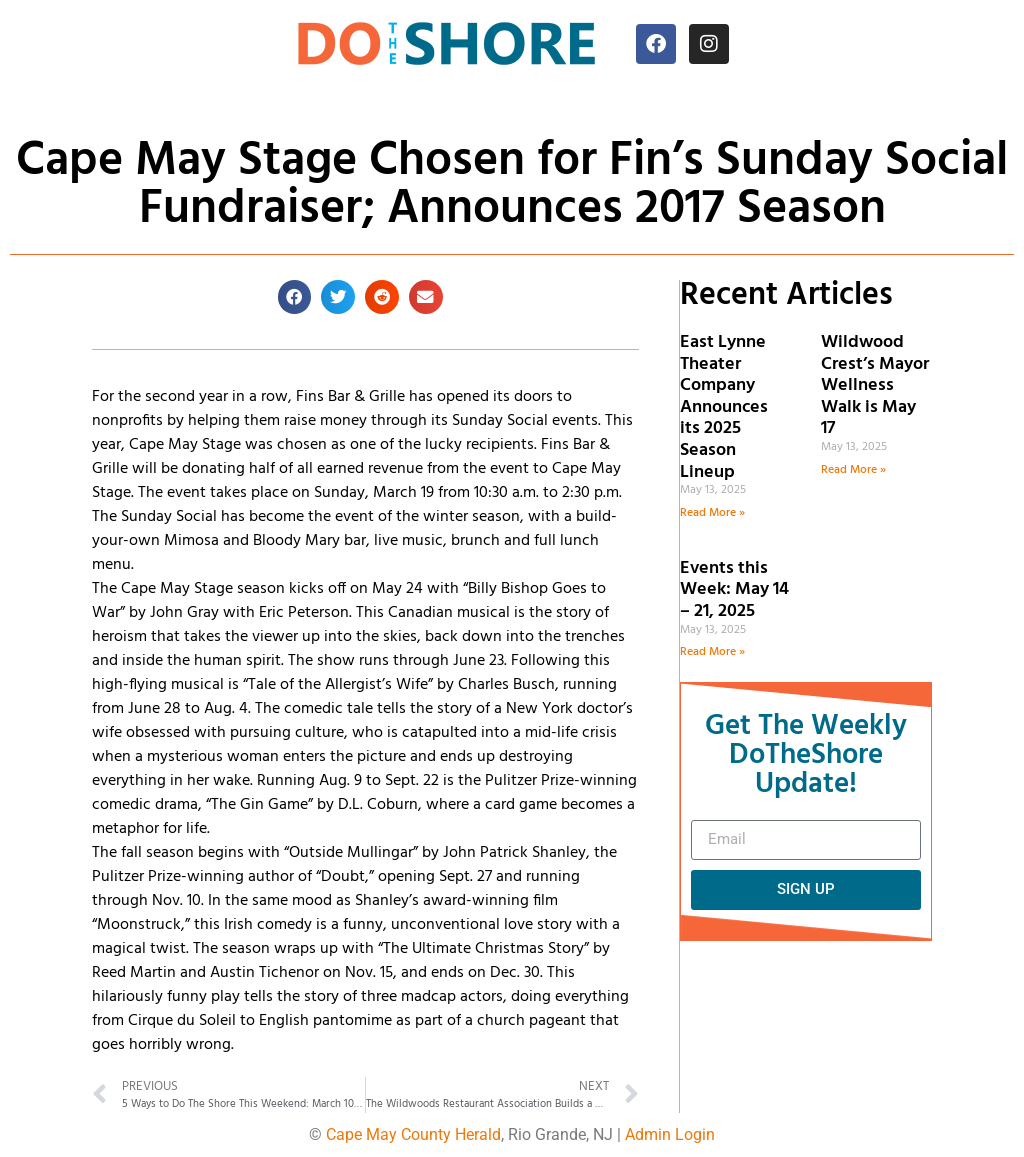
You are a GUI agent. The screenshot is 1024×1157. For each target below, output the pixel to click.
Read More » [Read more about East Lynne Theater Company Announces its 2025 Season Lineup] (712, 513)
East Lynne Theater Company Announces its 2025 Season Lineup (724, 407)
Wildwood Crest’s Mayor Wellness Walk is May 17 (875, 385)
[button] (295, 297)
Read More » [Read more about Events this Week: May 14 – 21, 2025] (712, 652)
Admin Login (670, 1134)
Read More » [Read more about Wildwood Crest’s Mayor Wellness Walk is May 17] (853, 470)
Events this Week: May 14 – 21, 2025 (734, 590)
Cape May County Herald (413, 1134)
